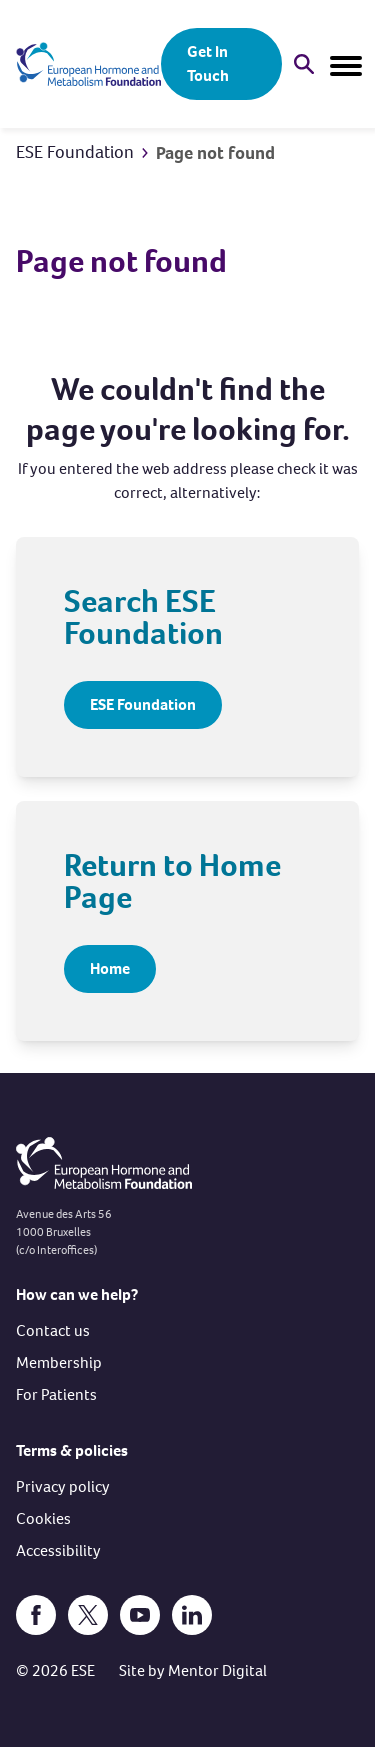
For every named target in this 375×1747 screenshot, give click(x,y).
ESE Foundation (75, 152)
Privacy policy (63, 1486)
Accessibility (58, 1550)
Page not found (215, 153)
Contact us (53, 1330)
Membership (59, 1362)
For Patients (56, 1394)
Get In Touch (208, 63)
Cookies (43, 1518)
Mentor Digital (217, 1670)
